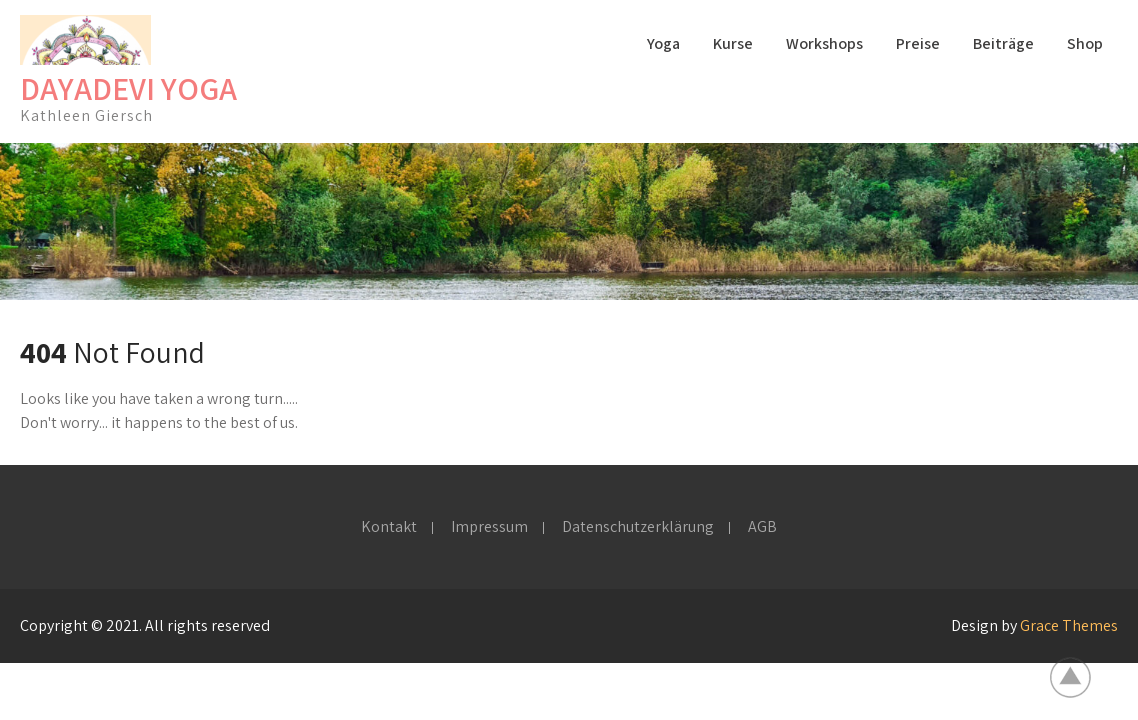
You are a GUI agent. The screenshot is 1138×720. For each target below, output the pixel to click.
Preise (918, 43)
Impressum (489, 528)
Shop (1085, 43)
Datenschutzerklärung (638, 528)
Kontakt (389, 528)
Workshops (824, 43)
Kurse (733, 43)
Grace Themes (1069, 625)
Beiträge (1003, 43)
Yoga (663, 43)
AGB (762, 528)
